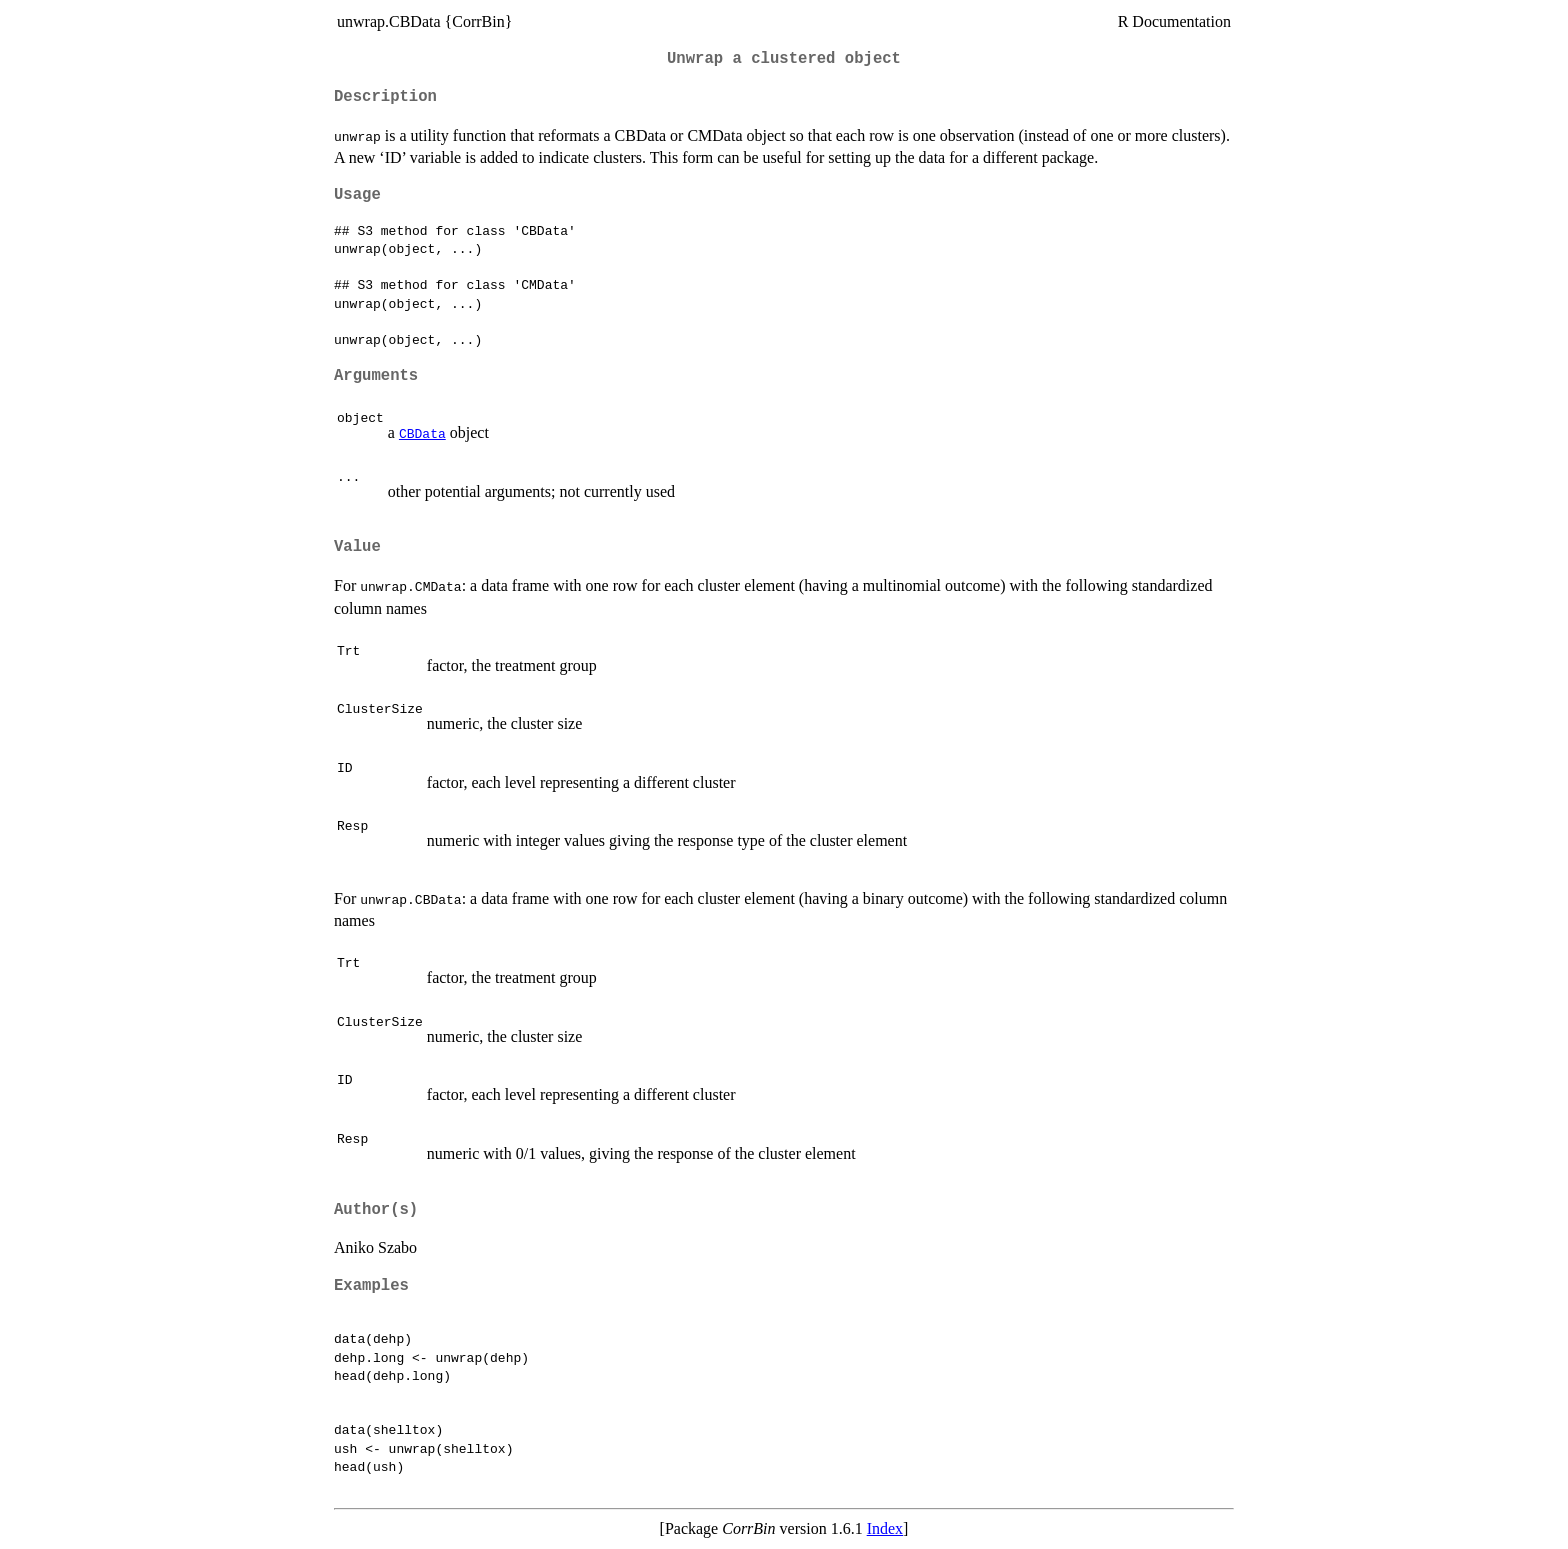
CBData (422, 433)
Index (885, 1528)
